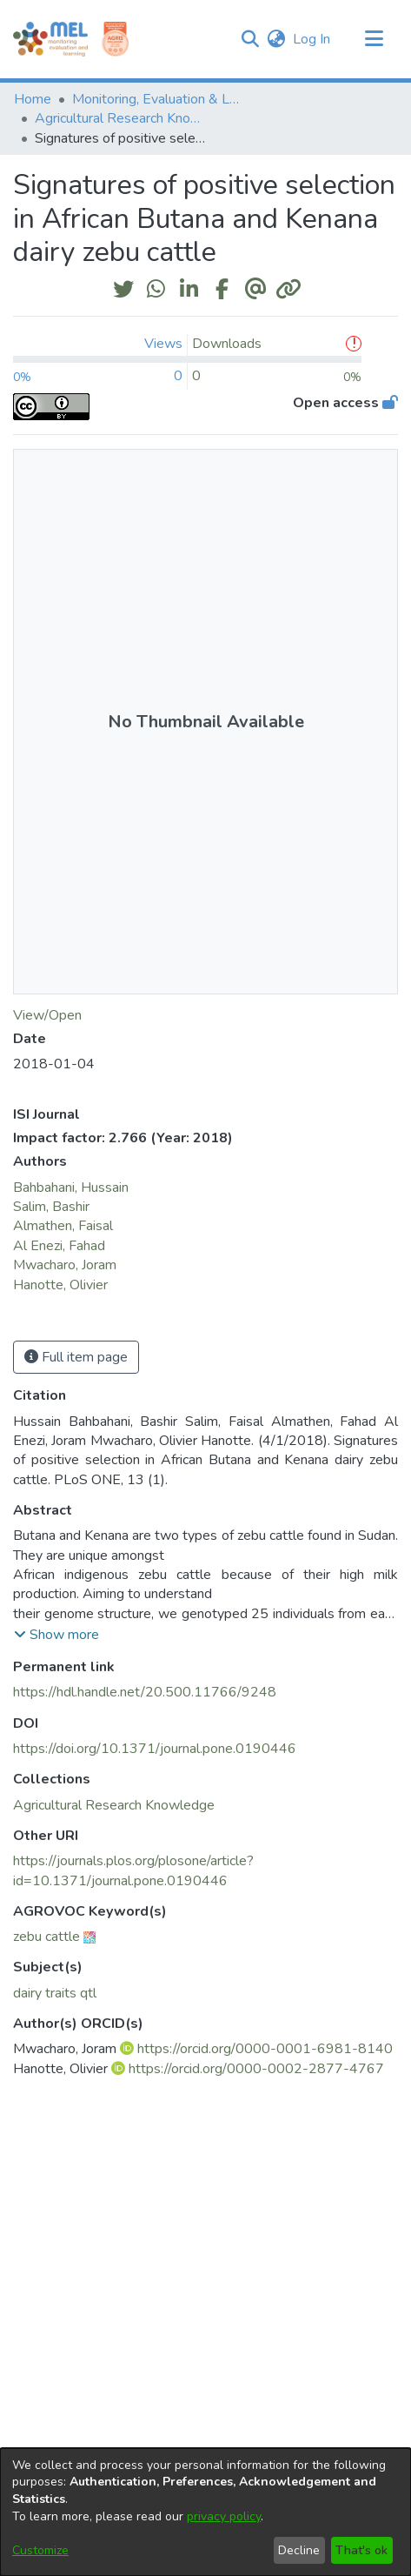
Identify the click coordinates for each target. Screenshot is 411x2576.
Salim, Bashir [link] (51, 1206)
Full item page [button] (76, 1357)
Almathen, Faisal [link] (63, 1225)
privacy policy (224, 2516)
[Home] (50, 39)
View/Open (47, 1015)
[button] (250, 39)
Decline (299, 2550)
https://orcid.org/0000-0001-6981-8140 (265, 2048)
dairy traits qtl (54, 1993)
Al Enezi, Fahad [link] (59, 1245)
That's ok (361, 2550)
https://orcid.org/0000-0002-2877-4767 (256, 2068)
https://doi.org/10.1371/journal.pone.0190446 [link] (154, 1748)
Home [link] (32, 99)
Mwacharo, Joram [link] (64, 1265)
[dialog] (205, 2512)
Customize (40, 2550)
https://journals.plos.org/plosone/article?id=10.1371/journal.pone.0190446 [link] (133, 1870)
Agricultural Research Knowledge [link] (122, 118)
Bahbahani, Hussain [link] (71, 1187)
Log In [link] (312, 39)
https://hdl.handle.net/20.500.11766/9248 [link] (144, 1692)
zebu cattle (46, 1936)
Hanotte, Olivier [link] (60, 1285)
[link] (114, 1805)
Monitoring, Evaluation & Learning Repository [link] (159, 99)
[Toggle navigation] (373, 39)
